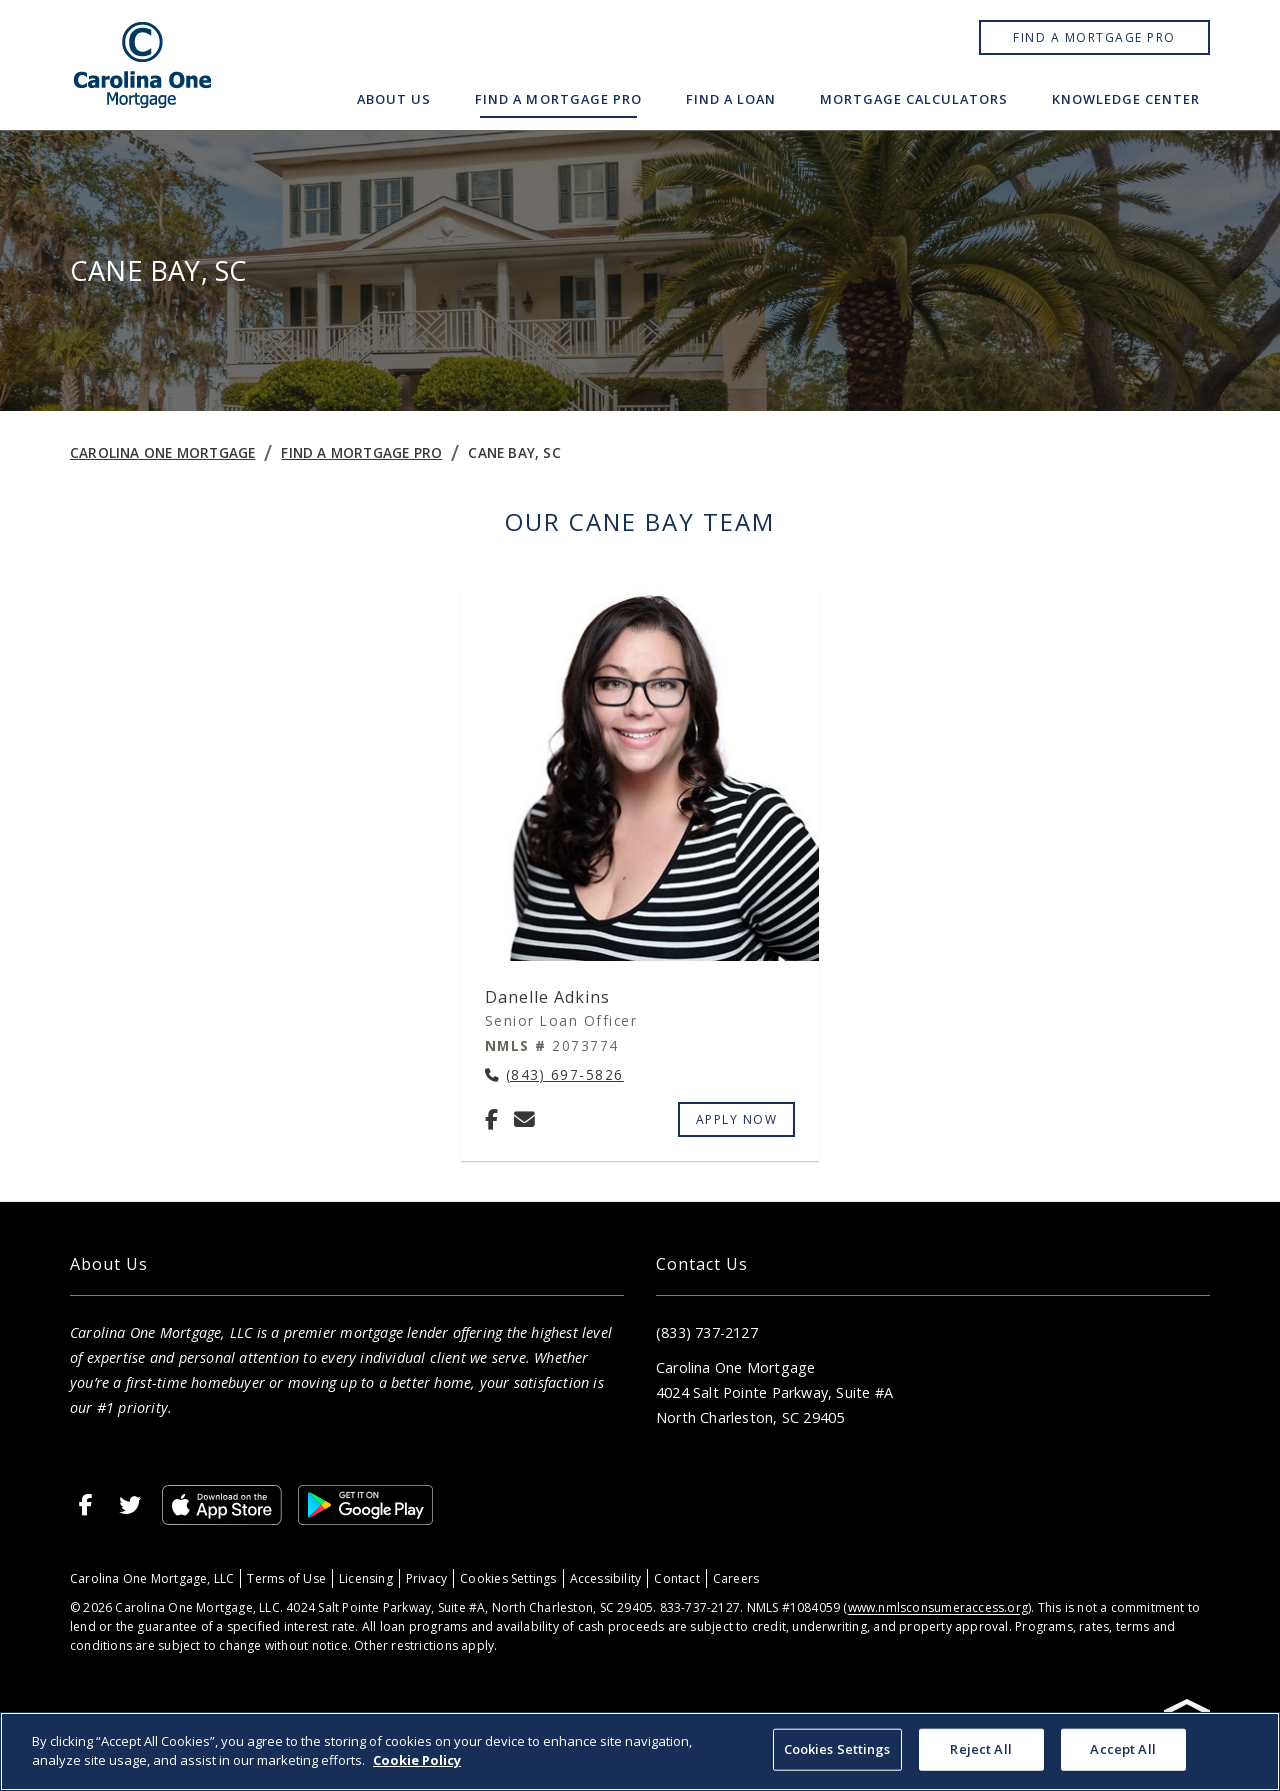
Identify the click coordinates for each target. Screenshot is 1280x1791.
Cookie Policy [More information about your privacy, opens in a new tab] (417, 1760)
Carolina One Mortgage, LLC (152, 1578)
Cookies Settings (508, 1578)
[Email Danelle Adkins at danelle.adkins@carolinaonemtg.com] (524, 1119)
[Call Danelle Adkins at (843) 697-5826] (554, 1075)
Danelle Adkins (547, 997)
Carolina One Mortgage (162, 452)
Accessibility (606, 1578)
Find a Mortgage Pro (1094, 37)
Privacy (426, 1578)
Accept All (1122, 1749)
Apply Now (737, 1119)
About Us (394, 99)
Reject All (980, 1749)
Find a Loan (731, 99)
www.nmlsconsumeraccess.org (938, 1607)
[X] (130, 1505)
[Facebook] (491, 1119)
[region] (640, 1751)
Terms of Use (286, 1578)
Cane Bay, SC (514, 452)
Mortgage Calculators (914, 99)
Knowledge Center (1126, 99)
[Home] (143, 65)
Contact (676, 1578)
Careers (736, 1578)
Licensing (366, 1578)
